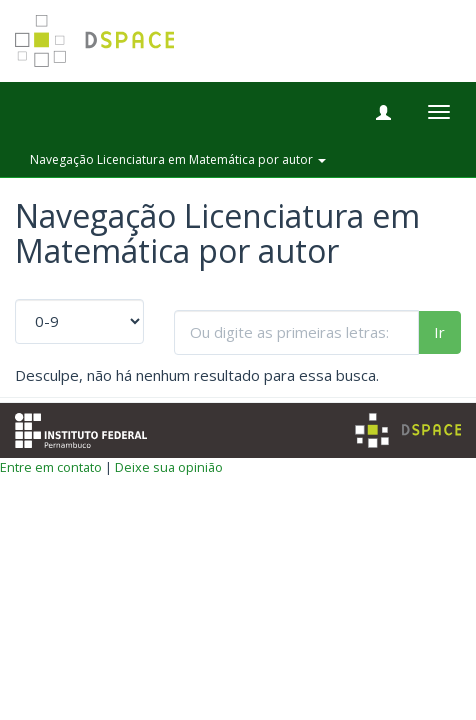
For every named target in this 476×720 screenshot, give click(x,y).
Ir (439, 332)
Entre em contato (51, 467)
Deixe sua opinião (169, 467)
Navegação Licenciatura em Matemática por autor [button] (178, 159)
